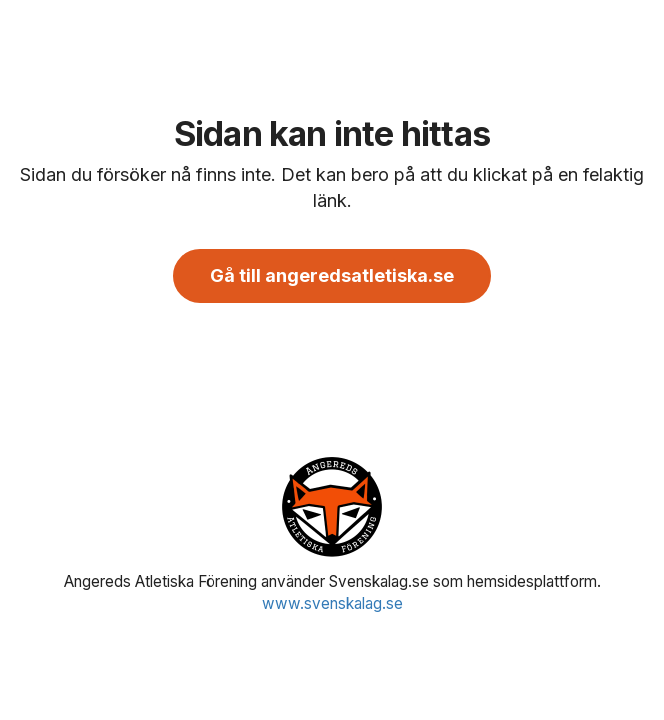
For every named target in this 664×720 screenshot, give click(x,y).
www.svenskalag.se (332, 603)
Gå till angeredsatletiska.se (332, 275)
